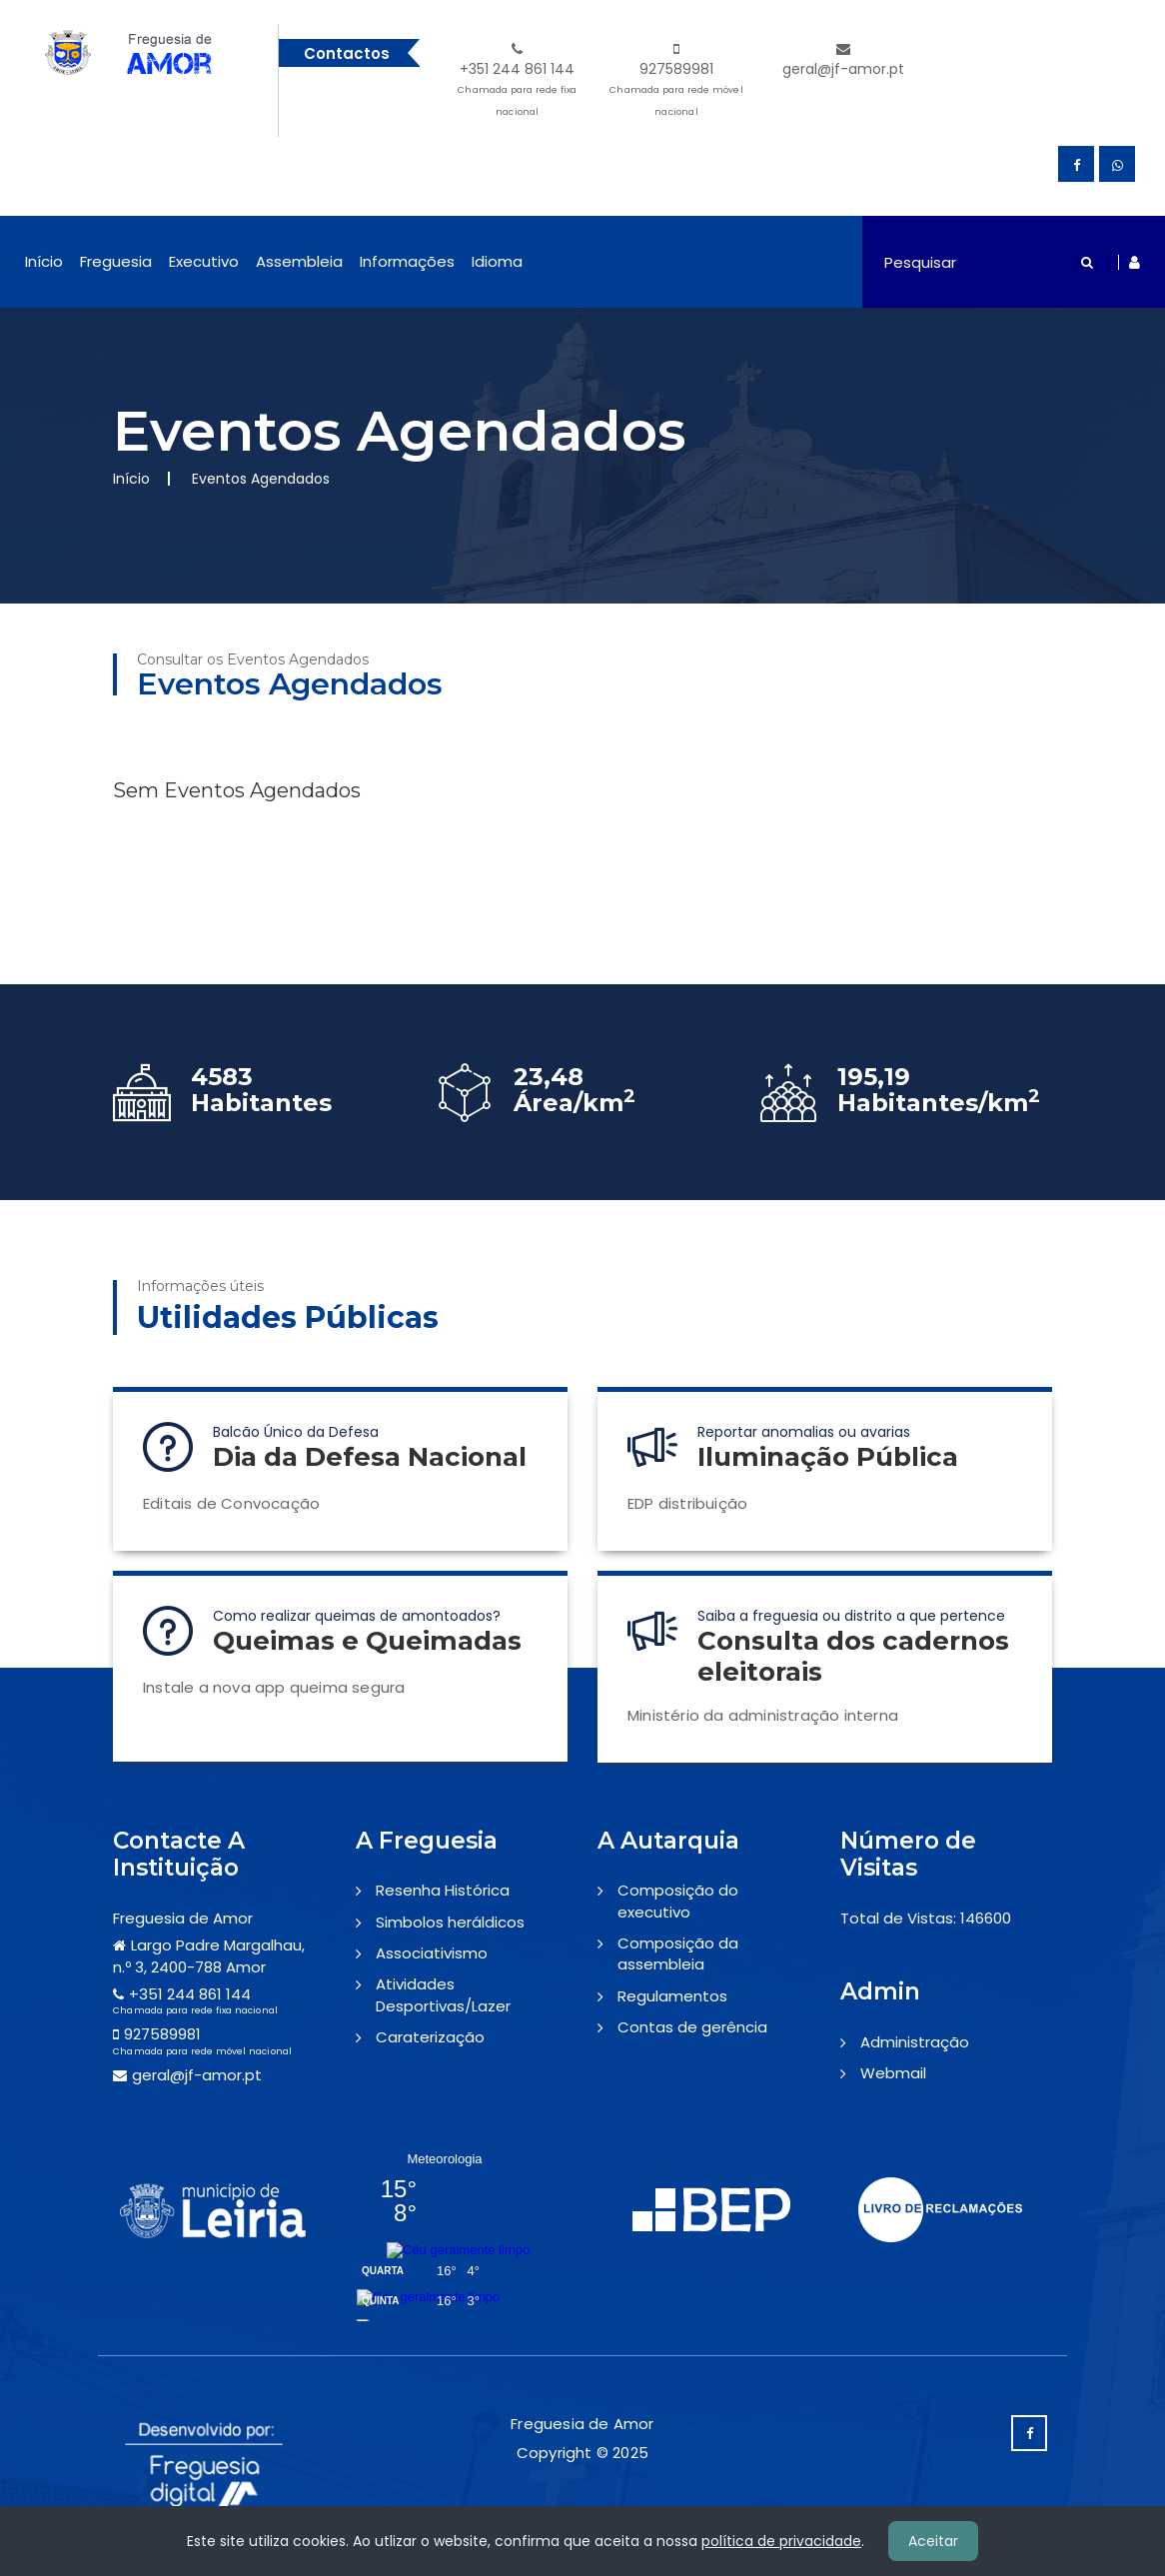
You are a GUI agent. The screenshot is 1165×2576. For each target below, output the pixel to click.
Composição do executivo (677, 1901)
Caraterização (430, 2036)
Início (44, 261)
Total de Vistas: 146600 (925, 1918)
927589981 (676, 82)
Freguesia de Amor (183, 1918)
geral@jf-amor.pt (843, 60)
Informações (407, 261)
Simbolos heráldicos (450, 1922)
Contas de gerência (692, 2026)
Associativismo (432, 1952)
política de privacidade (781, 2541)
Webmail (893, 2072)
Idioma (497, 261)
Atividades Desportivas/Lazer (443, 1994)
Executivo (204, 261)
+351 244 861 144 (517, 82)
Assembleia (299, 261)
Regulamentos (672, 1995)
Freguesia (116, 261)
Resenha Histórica (443, 1890)
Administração (914, 2041)
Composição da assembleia (677, 1953)
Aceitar (933, 2541)
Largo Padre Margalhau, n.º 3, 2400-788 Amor (209, 1955)
